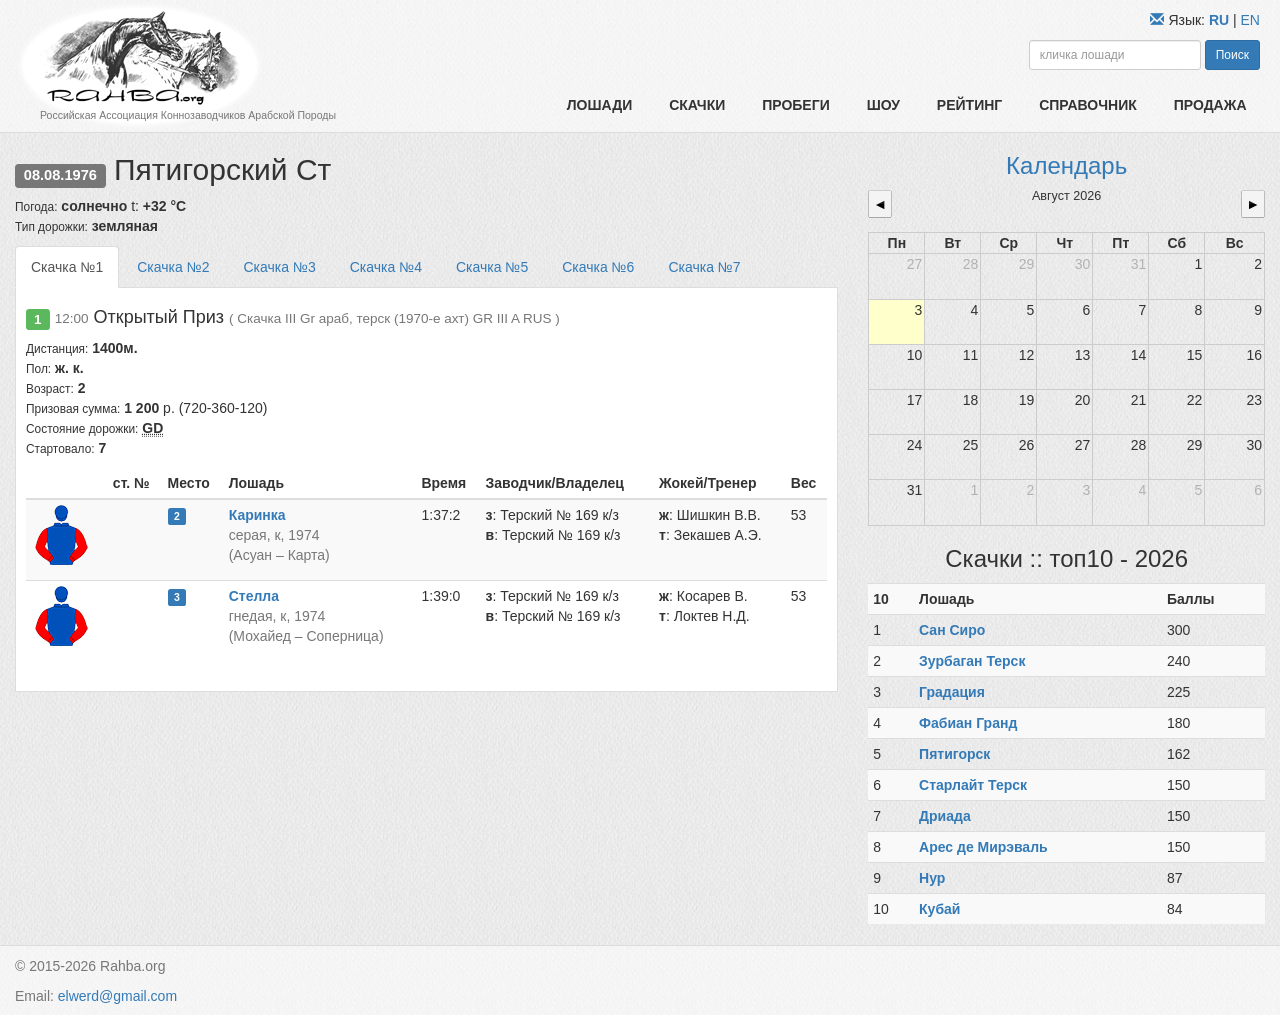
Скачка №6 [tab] (598, 267)
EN (1250, 20)
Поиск (1232, 55)
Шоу (883, 105)
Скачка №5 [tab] (492, 267)
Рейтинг (969, 105)
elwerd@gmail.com (117, 996)
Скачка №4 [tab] (386, 267)
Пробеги (796, 105)
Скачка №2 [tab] (173, 267)
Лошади (599, 105)
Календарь (1066, 165)
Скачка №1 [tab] (67, 267)
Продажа (1210, 105)
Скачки (697, 105)
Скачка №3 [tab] (279, 267)
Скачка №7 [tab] (704, 267)
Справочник (1088, 105)
